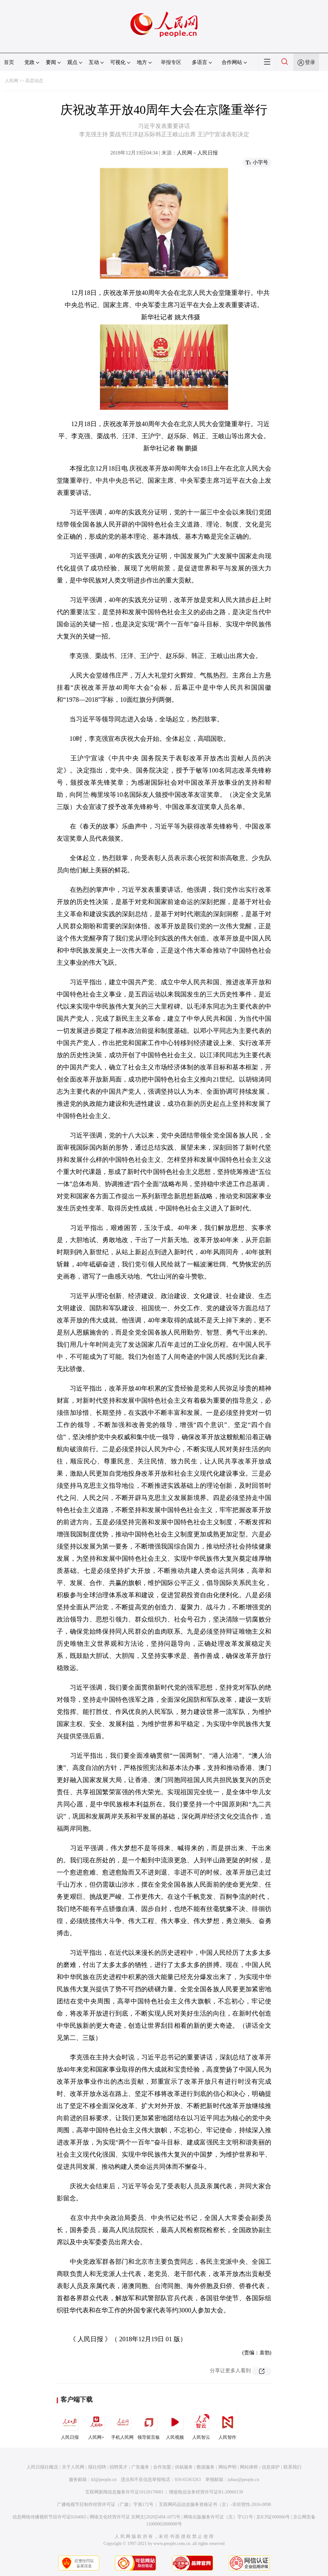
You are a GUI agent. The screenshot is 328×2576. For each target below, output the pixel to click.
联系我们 (292, 2467)
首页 (9, 62)
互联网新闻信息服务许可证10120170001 (124, 2492)
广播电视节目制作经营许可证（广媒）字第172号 (105, 2504)
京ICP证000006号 (273, 2517)
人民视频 (175, 2425)
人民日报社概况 (42, 2467)
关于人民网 (73, 2467)
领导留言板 (148, 2425)
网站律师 (249, 2467)
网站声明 (227, 2467)
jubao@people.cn (243, 2479)
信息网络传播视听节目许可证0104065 (49, 2517)
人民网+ (96, 2425)
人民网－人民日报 (197, 152)
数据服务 (206, 2467)
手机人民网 (122, 2425)
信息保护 (271, 2467)
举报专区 (171, 62)
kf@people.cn (104, 2479)
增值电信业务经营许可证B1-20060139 (206, 2492)
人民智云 (201, 2425)
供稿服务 (184, 2467)
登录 (310, 62)
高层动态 (34, 80)
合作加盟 (162, 2467)
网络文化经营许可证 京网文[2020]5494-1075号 (135, 2517)
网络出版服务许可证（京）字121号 (218, 2517)
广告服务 (140, 2467)
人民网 (11, 80)
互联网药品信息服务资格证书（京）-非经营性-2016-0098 (215, 2504)
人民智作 (227, 2425)
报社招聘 (97, 2467)
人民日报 (70, 2425)
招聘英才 (118, 2467)
